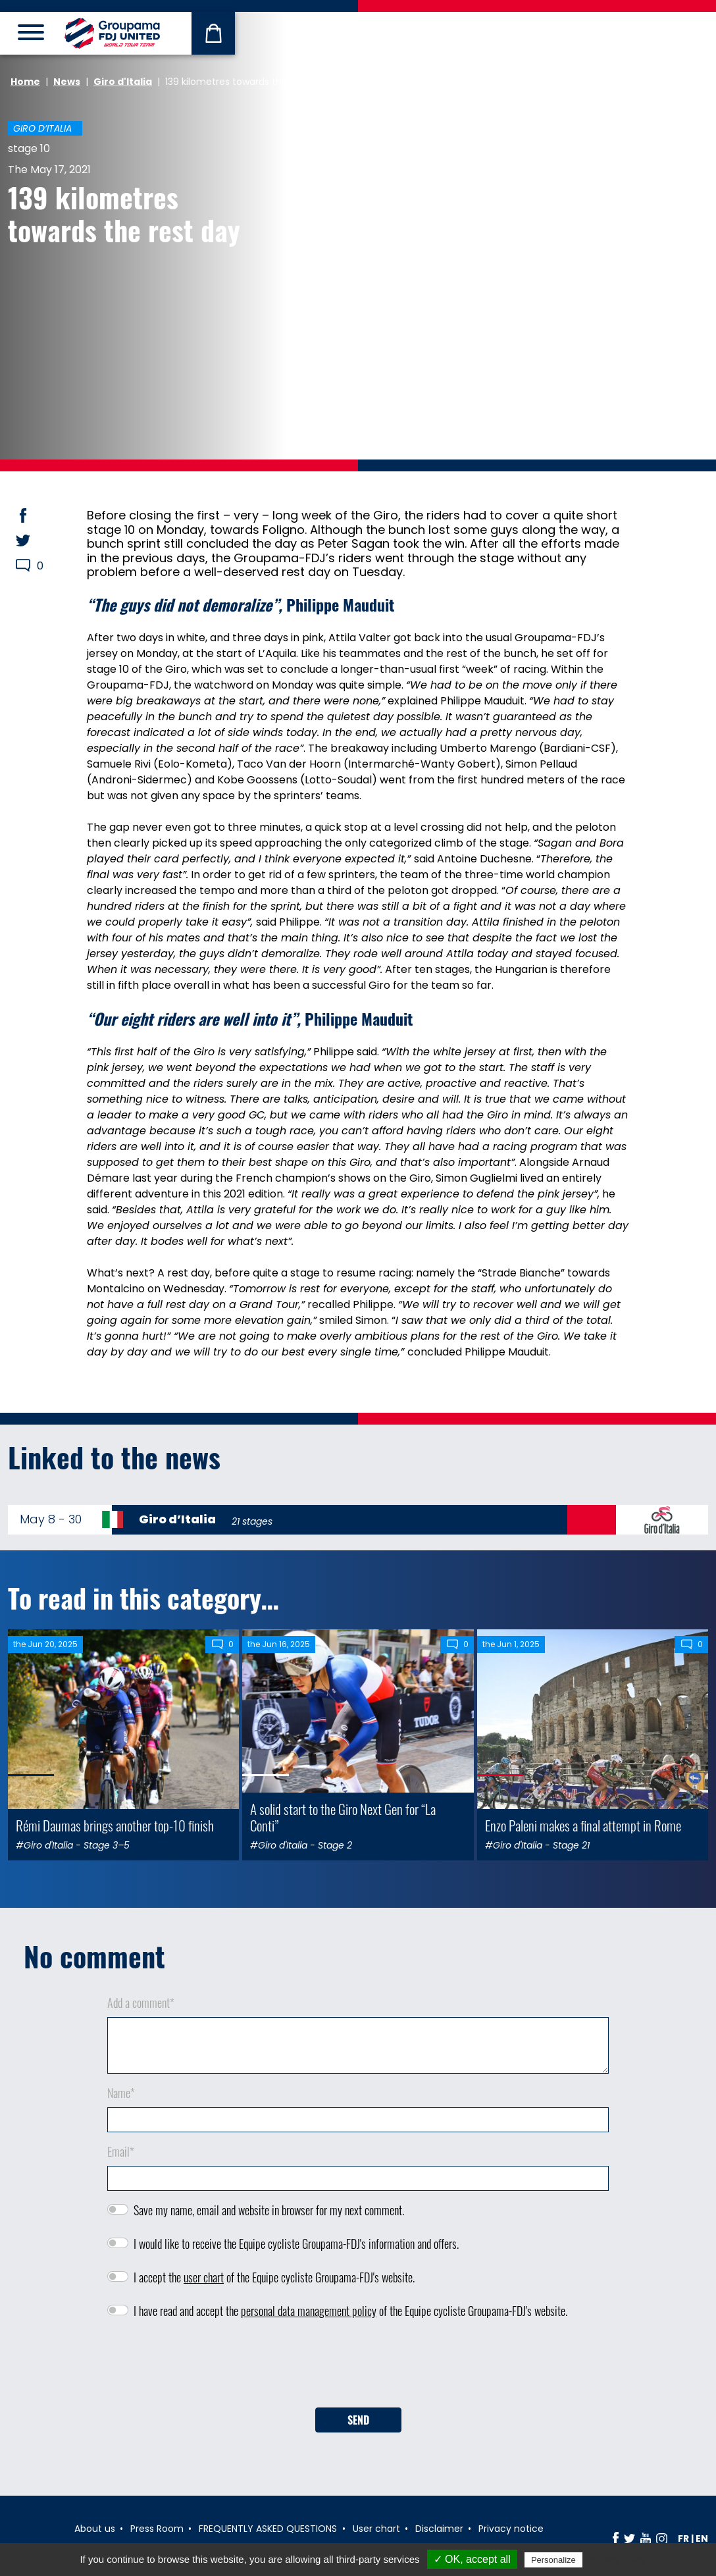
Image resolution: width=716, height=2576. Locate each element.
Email (120, 2151)
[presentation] (358, 2368)
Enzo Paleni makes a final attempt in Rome (583, 1825)
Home (25, 81)
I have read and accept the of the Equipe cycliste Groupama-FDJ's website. (350, 2310)
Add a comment (140, 2002)
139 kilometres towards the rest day (124, 213)
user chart (204, 2277)
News (66, 81)
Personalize (553, 2560)
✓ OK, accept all (472, 2559)
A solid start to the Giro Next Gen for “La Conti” (343, 1817)
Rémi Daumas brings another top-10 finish (115, 1825)
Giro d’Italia (42, 128)
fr (683, 2538)
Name (121, 2092)
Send (358, 2420)
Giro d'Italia (122, 81)
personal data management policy (308, 2310)
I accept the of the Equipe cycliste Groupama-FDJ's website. (274, 2277)
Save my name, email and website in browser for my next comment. (269, 2210)
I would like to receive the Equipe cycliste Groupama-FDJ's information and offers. (296, 2243)
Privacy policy (617, 2559)
